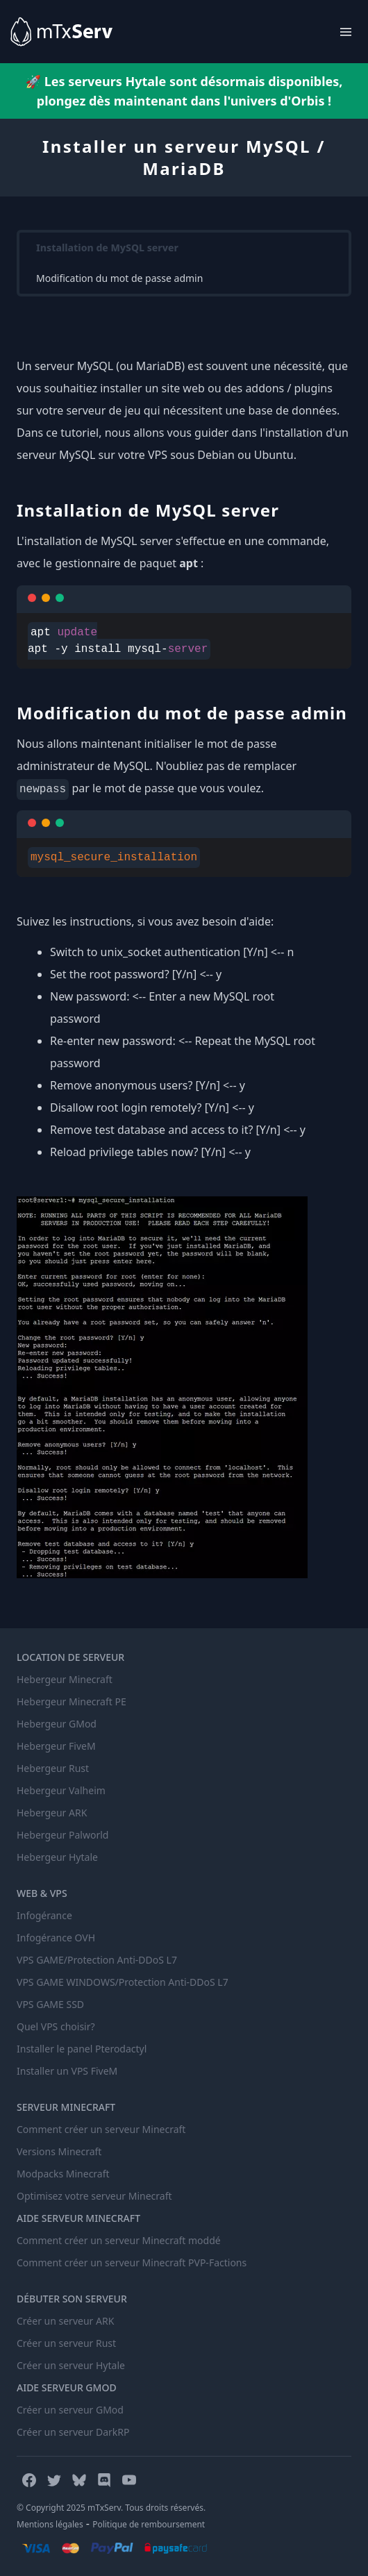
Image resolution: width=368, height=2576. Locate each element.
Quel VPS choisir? (56, 2026)
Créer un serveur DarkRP (73, 2432)
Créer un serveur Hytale (71, 2365)
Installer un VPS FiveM (67, 2070)
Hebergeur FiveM (56, 1746)
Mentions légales (50, 2524)
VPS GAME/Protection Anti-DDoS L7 (97, 1959)
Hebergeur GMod (57, 1723)
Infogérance (44, 1915)
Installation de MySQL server (107, 247)
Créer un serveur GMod (70, 2409)
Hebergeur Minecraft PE (71, 1701)
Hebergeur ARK (52, 1812)
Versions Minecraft (59, 2151)
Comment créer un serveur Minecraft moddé (119, 2240)
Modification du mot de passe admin (119, 278)
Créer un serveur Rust (66, 2343)
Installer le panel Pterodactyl (82, 2048)
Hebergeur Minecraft (64, 1679)
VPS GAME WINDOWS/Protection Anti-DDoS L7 (122, 1982)
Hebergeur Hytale (57, 1857)
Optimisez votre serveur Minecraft (94, 2195)
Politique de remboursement (148, 2524)
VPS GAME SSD (50, 2004)
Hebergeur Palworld (62, 1834)
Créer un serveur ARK (65, 2320)
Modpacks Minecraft (63, 2173)
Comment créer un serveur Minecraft (101, 2129)
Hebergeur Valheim (61, 1790)
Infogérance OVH (56, 1937)
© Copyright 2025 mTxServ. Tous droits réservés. (111, 2508)
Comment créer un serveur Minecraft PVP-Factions (131, 2262)
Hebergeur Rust (53, 1768)
